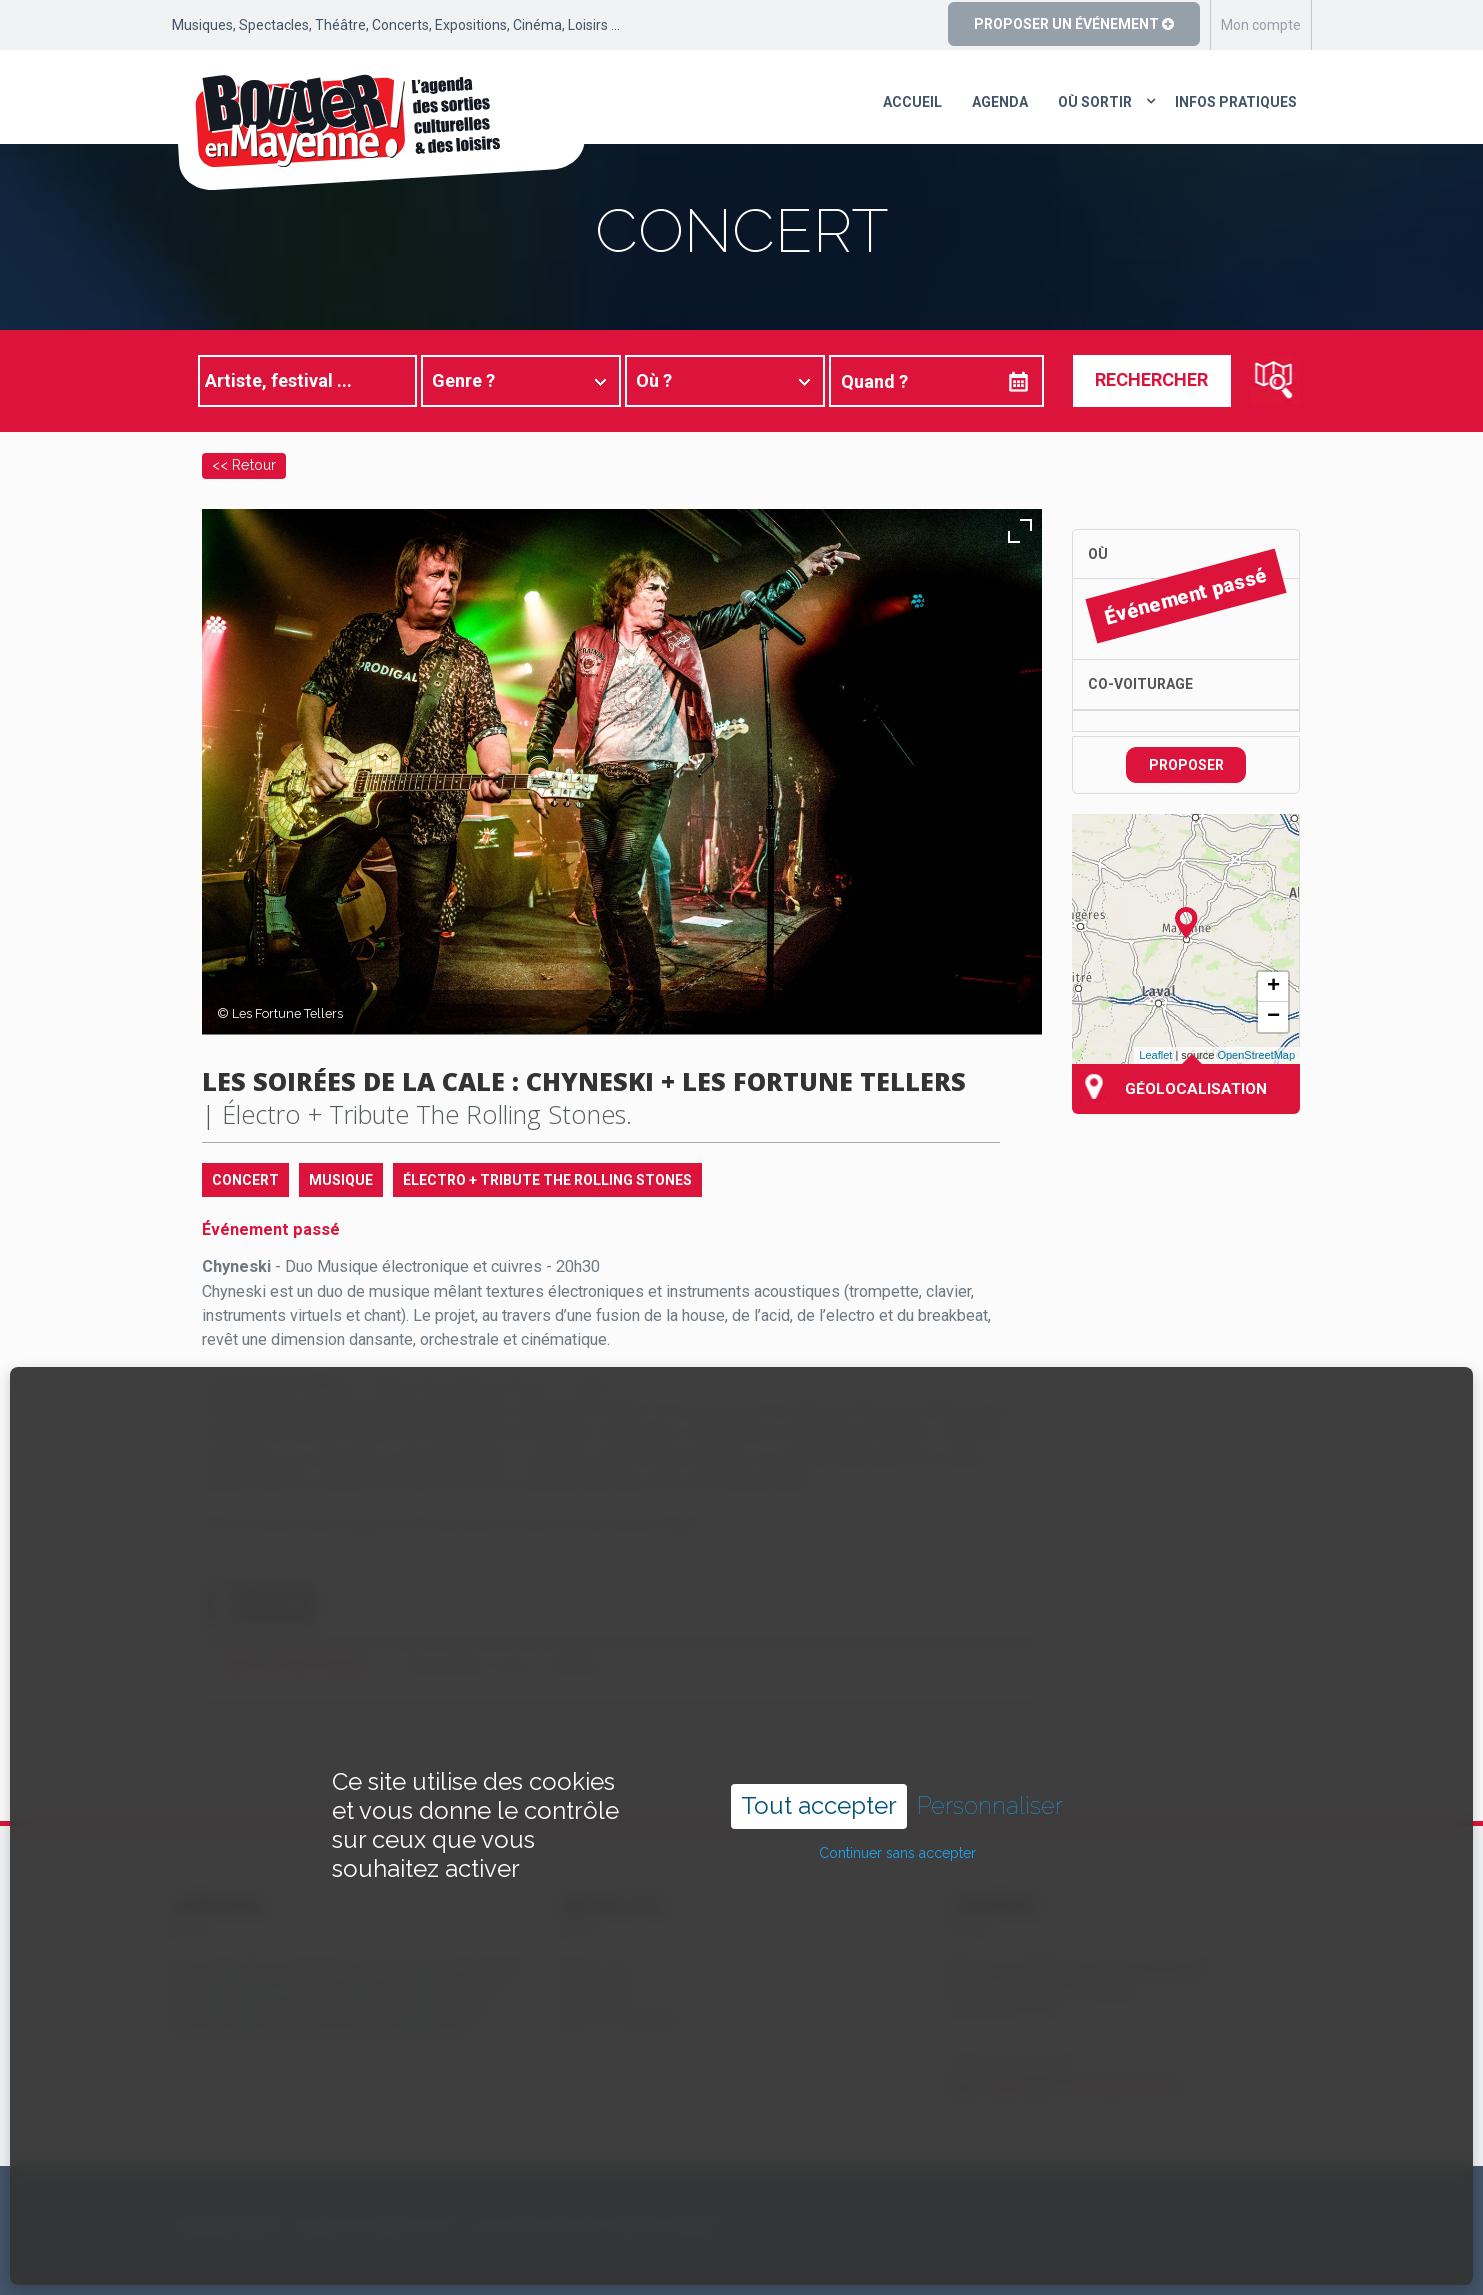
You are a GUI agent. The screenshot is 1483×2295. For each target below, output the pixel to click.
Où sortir (1095, 102)
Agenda (1000, 102)
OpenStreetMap (1256, 1055)
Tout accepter (819, 1738)
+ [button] (1273, 987)
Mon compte (1261, 25)
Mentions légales (666, 2225)
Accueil (912, 102)
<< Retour (244, 464)
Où (1098, 554)
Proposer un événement (1074, 24)
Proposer (1186, 765)
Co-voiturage (1140, 684)
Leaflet (1155, 1055)
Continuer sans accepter (897, 1785)
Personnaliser (990, 1739)
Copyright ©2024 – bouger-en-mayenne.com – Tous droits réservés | (389, 2225)
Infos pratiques (1236, 102)
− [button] (1273, 1017)
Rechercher (1151, 379)
